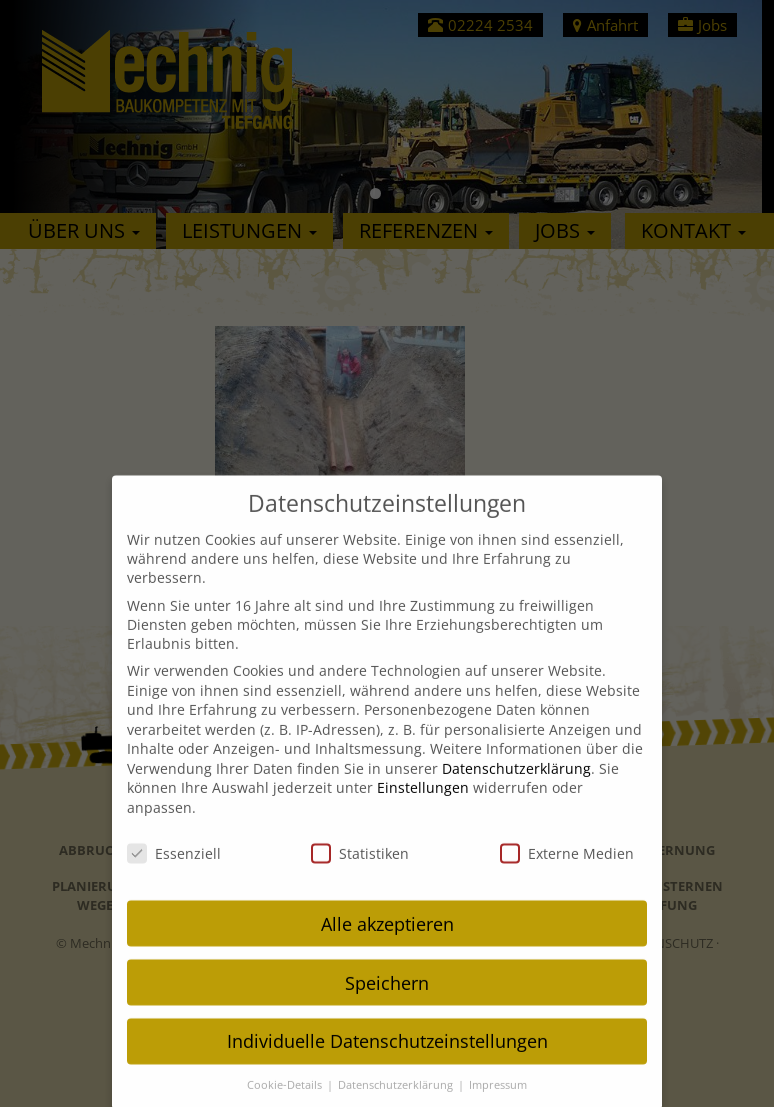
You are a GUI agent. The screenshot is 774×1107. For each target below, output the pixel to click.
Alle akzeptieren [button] (387, 942)
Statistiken (360, 871)
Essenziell (174, 871)
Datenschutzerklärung (516, 786)
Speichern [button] (387, 1001)
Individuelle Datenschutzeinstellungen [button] (387, 1060)
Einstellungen (423, 806)
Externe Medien (567, 871)
